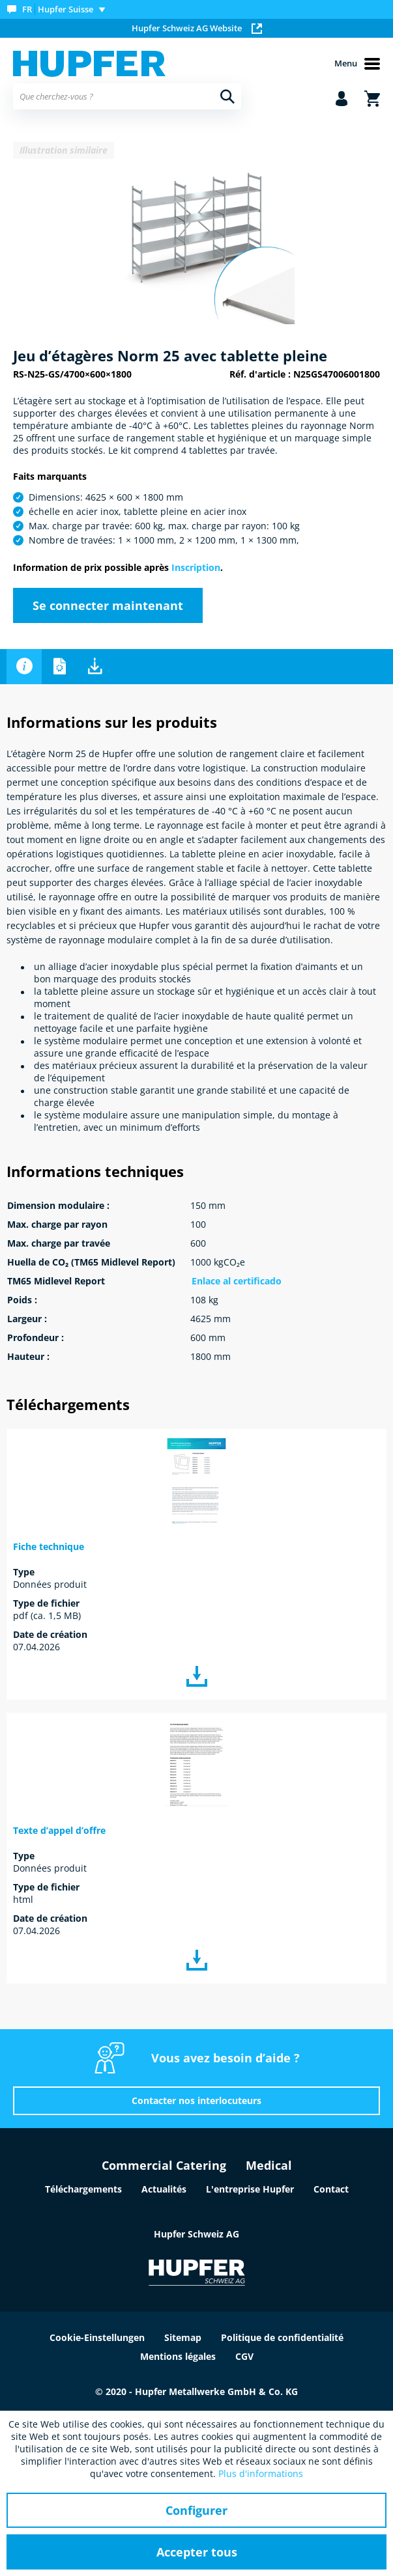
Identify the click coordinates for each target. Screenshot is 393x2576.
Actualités (163, 2189)
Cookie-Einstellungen (97, 2337)
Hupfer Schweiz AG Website (197, 28)
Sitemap (182, 2337)
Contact (331, 2189)
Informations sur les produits (24, 666)
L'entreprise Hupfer (250, 2189)
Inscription (195, 567)
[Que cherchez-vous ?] (127, 96)
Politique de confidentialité (282, 2337)
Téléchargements (94, 666)
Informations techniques (59, 666)
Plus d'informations (260, 2473)
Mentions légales (178, 2356)
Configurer (196, 2510)
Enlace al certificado (237, 1281)
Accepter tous (196, 2552)
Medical (269, 2165)
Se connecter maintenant (108, 605)
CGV (244, 2356)
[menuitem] (59, 9)
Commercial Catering (164, 2165)
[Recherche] (227, 96)
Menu (357, 64)
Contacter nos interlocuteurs (196, 2100)
